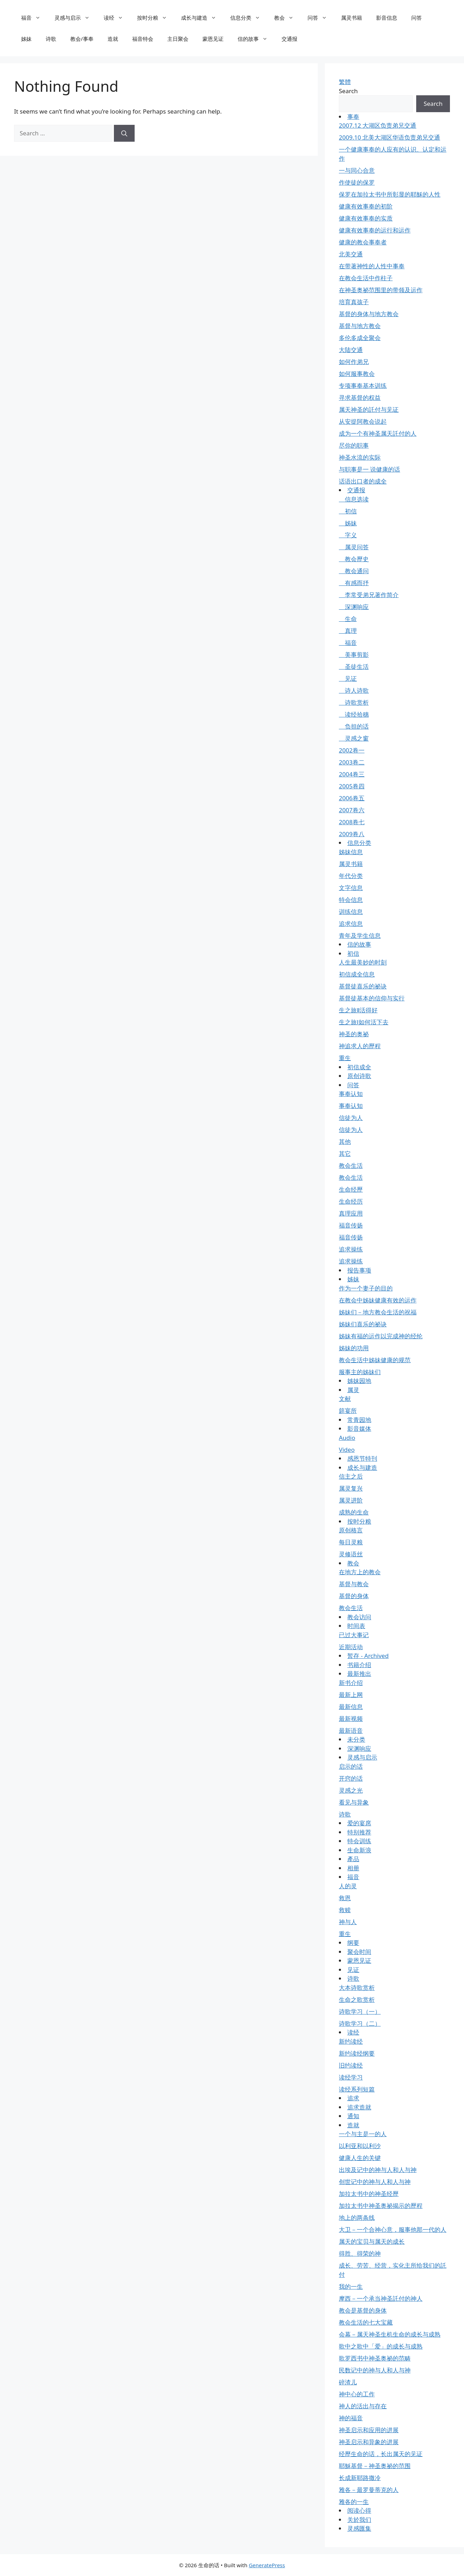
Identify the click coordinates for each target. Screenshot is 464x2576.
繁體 (345, 82)
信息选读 (354, 499)
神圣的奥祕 (354, 1034)
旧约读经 (351, 2065)
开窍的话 (351, 1778)
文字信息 (351, 888)
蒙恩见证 (213, 38)
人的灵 (348, 1886)
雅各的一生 (354, 2502)
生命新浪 (359, 1850)
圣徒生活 (354, 666)
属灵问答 (354, 547)
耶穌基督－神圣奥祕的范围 (375, 2466)
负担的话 (354, 726)
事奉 (353, 117)
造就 (113, 38)
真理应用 (351, 1213)
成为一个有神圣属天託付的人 (378, 433)
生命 (348, 619)
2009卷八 (352, 834)
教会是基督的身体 (363, 2310)
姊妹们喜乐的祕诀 (363, 1324)
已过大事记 (354, 1635)
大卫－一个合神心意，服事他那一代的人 (392, 2229)
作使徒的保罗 (357, 182)
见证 (348, 678)
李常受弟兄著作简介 (369, 595)
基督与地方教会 (360, 326)
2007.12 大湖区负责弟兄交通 (377, 125)
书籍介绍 (359, 1665)
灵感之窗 (354, 738)
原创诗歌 (359, 1076)
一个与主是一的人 (363, 2134)
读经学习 (351, 2077)
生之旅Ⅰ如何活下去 (363, 1022)
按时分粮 (155, 17)
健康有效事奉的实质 (366, 218)
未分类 (356, 1739)
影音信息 (386, 17)
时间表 (356, 1626)
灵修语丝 (351, 1554)
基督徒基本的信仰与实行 (372, 998)
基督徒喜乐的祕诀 (363, 986)
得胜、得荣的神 (360, 2253)
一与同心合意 (357, 170)
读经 (117, 17)
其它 (345, 1153)
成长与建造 (202, 17)
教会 (287, 17)
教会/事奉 (82, 38)
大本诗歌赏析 (357, 1988)
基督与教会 (354, 1584)
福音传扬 (351, 1225)
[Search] (124, 133)
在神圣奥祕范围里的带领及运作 (381, 290)
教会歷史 (354, 559)
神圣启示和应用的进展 (369, 2430)
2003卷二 (352, 762)
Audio (347, 1438)
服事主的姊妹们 (360, 1372)
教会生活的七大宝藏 (366, 2322)
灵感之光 (351, 1790)
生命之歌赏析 (357, 1999)
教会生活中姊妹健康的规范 (375, 1360)
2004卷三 (352, 774)
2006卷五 (352, 798)
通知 (353, 2116)
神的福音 (351, 2418)
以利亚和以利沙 (360, 2146)
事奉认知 (351, 1094)
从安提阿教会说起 (363, 421)
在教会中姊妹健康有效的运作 (378, 1300)
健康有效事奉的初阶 (366, 206)
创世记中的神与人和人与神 (375, 2182)
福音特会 (142, 38)
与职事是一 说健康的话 (369, 469)
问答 (321, 17)
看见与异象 (354, 1802)
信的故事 (256, 38)
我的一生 (351, 2286)
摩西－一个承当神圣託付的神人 (381, 2298)
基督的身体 (354, 1596)
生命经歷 (351, 1189)
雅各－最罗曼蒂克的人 (369, 2490)
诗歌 (51, 38)
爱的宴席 (359, 1823)
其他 (345, 1142)
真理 (348, 631)
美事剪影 (354, 655)
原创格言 (351, 1530)
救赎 (345, 1910)
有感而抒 (354, 583)
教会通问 (354, 571)
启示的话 (351, 1766)
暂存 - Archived (368, 1656)
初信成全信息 (357, 974)
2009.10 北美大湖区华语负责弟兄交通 (389, 137)
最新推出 (359, 1674)
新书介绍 (351, 1683)
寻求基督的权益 (360, 397)
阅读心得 (359, 2510)
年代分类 (351, 876)
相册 (353, 1868)
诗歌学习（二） (360, 2023)
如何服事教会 (357, 374)
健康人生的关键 (360, 2158)
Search (348, 91)
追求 (353, 2098)
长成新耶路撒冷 (360, 2478)
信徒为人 (351, 1118)
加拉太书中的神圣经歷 (369, 2194)
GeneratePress (267, 2565)
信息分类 (248, 17)
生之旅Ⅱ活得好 (358, 1010)
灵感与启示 (75, 17)
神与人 (348, 1922)
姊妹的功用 (354, 1348)
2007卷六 (352, 810)
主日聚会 (177, 38)
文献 (345, 1399)
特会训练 (359, 1841)
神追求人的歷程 (360, 1046)
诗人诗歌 (354, 690)
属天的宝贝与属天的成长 (372, 2241)
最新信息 (351, 1707)
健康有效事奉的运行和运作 (375, 230)
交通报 (289, 38)
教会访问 (359, 1617)
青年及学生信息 (360, 935)
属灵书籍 (351, 17)
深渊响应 (354, 607)
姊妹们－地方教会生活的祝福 (378, 1312)
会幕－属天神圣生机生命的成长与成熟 (389, 2334)
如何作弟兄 (354, 362)
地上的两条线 (357, 2217)
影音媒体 (359, 1428)
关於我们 (359, 2520)
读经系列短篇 (357, 2089)
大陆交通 (351, 350)
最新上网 (351, 1695)
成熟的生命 (354, 1512)
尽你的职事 (354, 445)
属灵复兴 (351, 1488)
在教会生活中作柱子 (366, 278)
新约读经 (351, 2041)
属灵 (353, 1390)
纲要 (353, 1943)
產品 (353, 1859)
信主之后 (351, 1476)
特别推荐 (359, 1832)
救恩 (345, 1898)
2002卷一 (352, 750)
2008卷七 (352, 822)
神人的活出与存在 (363, 2406)
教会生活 (351, 1165)
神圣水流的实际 (360, 457)
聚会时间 (359, 1952)
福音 (34, 17)
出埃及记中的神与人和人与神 (378, 2170)
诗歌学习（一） (360, 2011)
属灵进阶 (351, 1500)
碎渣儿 (348, 2382)
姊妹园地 (359, 1381)
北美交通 (351, 254)
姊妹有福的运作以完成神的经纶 (381, 1336)
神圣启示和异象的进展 (369, 2442)
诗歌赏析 (354, 702)
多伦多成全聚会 (360, 338)
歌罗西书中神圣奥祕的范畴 (375, 2358)
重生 (345, 1058)
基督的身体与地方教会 (369, 314)
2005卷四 (352, 786)
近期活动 (351, 1647)
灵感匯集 (359, 2528)
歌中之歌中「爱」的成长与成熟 (381, 2346)
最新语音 (351, 1730)
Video (347, 1450)
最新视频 (351, 1719)
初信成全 (359, 1067)
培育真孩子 (354, 302)
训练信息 (351, 912)
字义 (348, 535)
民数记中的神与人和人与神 (375, 2370)
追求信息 (351, 923)
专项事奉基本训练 (363, 386)
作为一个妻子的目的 (366, 1288)
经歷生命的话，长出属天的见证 (381, 2454)
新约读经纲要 (357, 2053)
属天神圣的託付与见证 (369, 409)
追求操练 (351, 1249)
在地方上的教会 (360, 1572)
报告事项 (359, 1270)
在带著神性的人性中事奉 (372, 266)
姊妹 (26, 38)
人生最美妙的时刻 (363, 962)
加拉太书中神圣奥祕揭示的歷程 (381, 2206)
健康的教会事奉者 (363, 242)
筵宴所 (348, 1410)
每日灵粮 (351, 1542)
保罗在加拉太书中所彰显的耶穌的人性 (389, 194)
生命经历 (351, 1201)
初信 (348, 511)
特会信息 (351, 900)
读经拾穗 (354, 714)
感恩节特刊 (362, 1458)
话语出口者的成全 (363, 481)
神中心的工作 (357, 2394)
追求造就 (359, 2107)
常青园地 (359, 1420)
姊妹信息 (351, 852)
